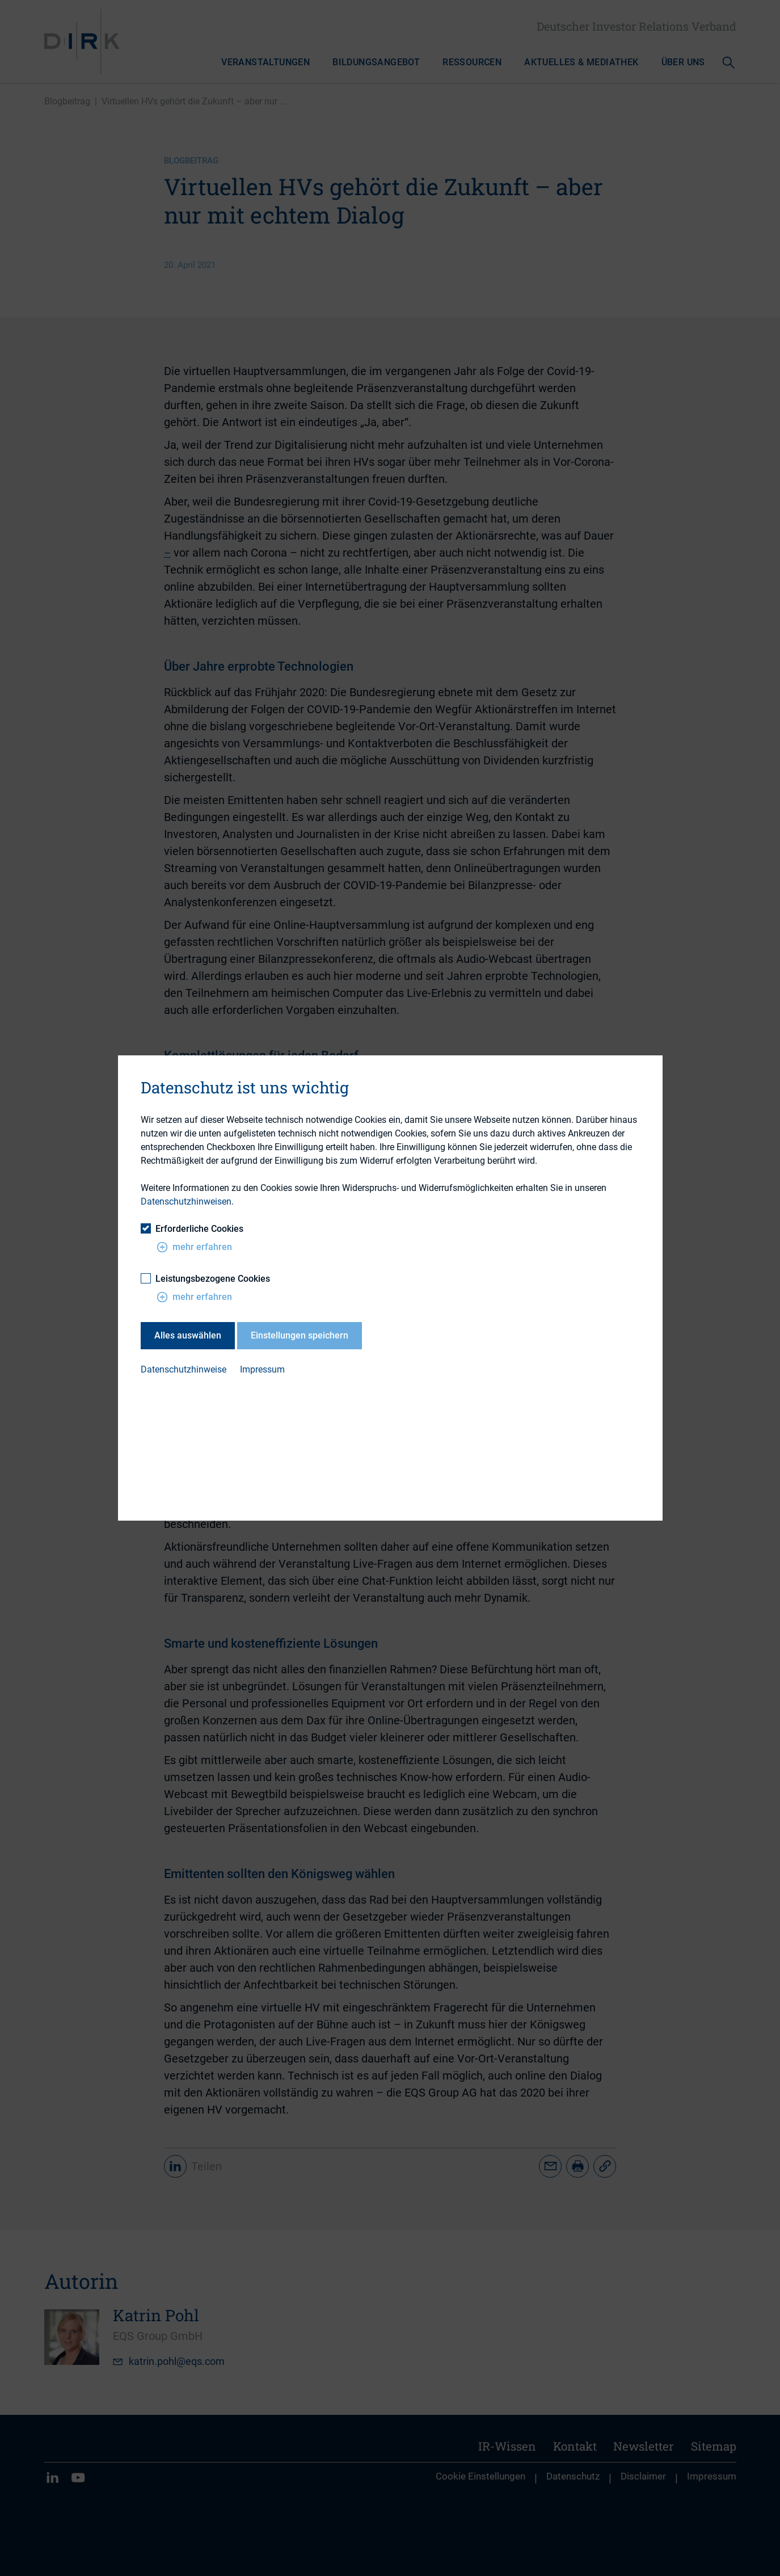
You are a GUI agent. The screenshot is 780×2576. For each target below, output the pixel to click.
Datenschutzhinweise (183, 1369)
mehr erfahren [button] (194, 1247)
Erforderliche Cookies (192, 1228)
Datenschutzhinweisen (186, 1201)
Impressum (262, 1369)
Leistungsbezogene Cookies (205, 1278)
